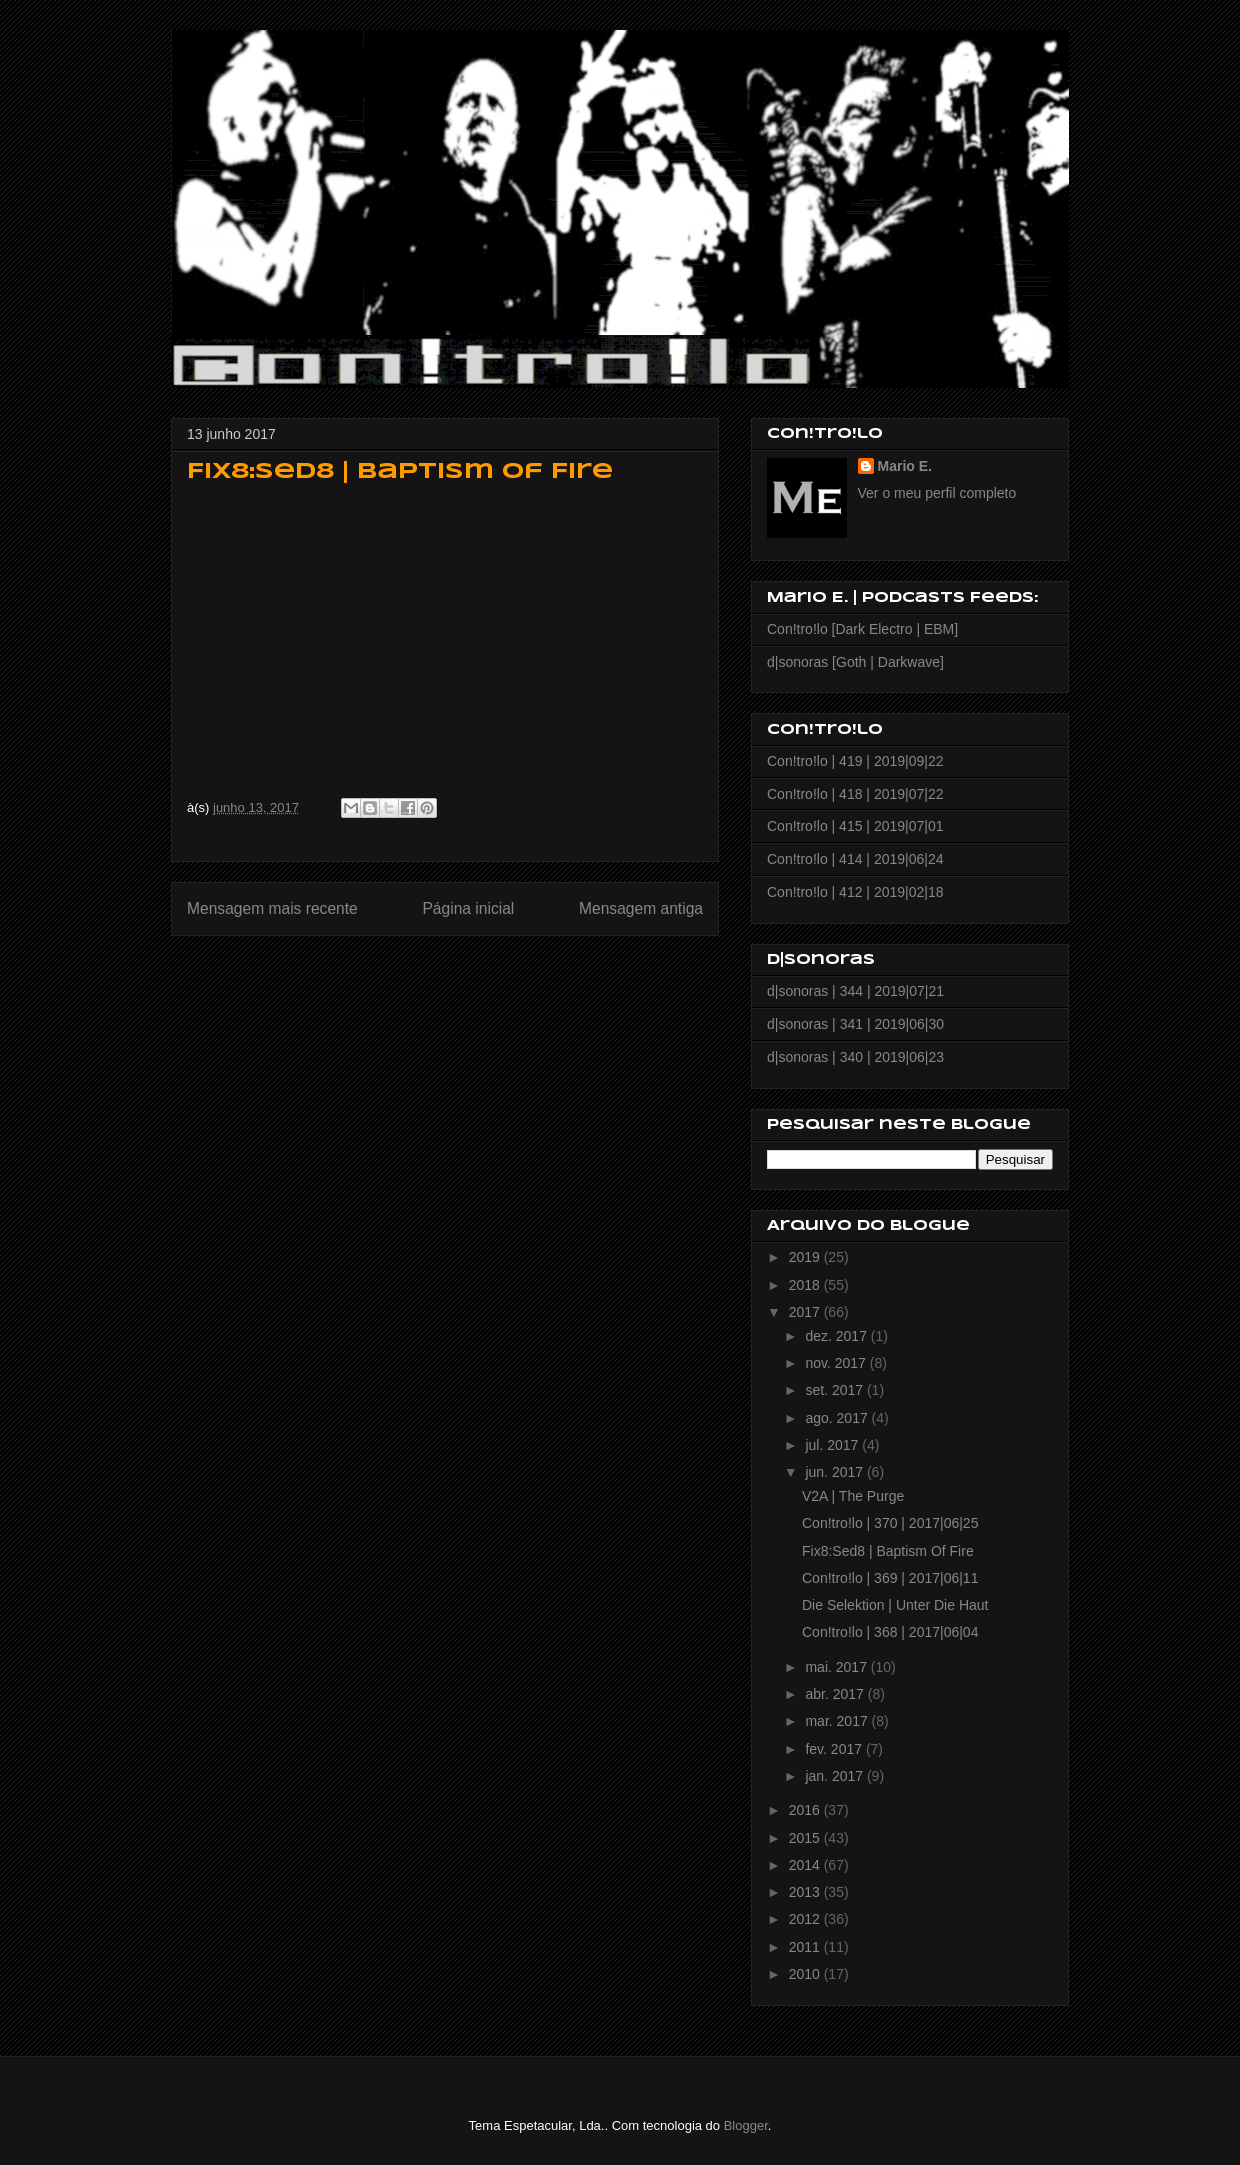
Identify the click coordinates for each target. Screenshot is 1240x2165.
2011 (806, 1947)
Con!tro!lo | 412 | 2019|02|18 (855, 892)
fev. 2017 (835, 1749)
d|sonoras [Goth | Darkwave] (855, 662)
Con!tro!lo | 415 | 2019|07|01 (855, 826)
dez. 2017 (837, 1336)
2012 (806, 1919)
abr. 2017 (836, 1694)
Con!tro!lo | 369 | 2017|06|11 (890, 1578)
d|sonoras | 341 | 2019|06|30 (855, 1024)
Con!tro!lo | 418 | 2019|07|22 (855, 794)
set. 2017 (836, 1390)
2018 (806, 1285)
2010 (806, 1974)
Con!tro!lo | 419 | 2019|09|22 (855, 761)
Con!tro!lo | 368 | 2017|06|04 (890, 1632)
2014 (806, 1865)
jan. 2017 (836, 1776)
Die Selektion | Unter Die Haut (895, 1605)
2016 (806, 1810)
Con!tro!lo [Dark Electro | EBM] (862, 629)
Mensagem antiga (641, 908)
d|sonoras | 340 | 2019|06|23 (855, 1057)
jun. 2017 (836, 1472)
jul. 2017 (833, 1445)
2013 (806, 1892)
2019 (806, 1257)
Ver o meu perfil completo (937, 493)
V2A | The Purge (853, 1496)
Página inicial (468, 908)
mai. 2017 (837, 1667)
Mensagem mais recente (272, 908)
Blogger (746, 2125)
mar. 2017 (838, 1721)
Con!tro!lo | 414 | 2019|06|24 (855, 859)
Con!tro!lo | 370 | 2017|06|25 (890, 1523)
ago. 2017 (838, 1418)
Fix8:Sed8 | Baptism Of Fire (888, 1551)
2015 (806, 1838)
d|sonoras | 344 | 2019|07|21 (855, 991)
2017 (806, 1312)
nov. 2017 (837, 1363)
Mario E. (905, 466)
